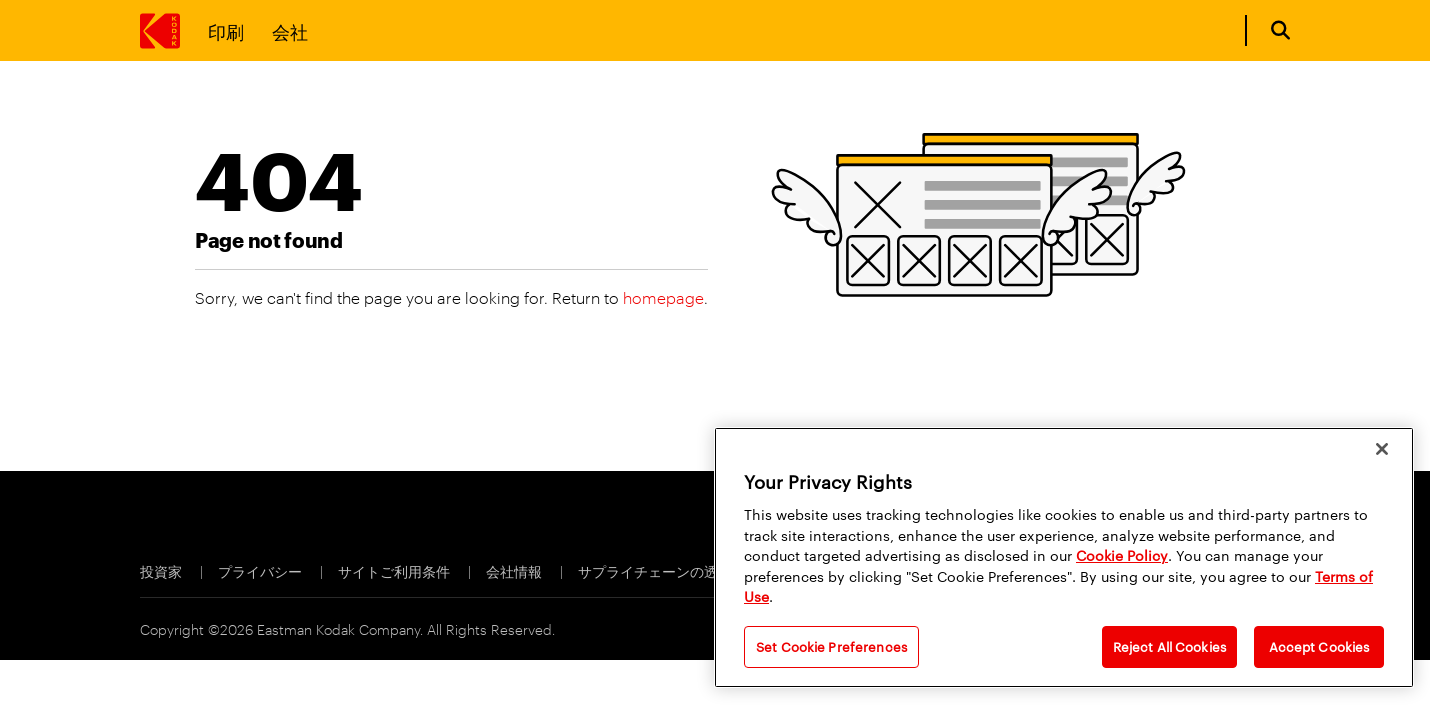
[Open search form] (1280, 30)
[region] (1064, 557)
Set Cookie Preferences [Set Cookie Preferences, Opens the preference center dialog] (831, 646)
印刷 (226, 30)
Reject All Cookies (1169, 646)
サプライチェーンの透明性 (663, 570)
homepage (663, 297)
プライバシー (261, 570)
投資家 (162, 570)
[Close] (1382, 449)
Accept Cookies (1319, 646)
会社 (290, 30)
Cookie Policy (1122, 555)
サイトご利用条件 (395, 570)
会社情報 (515, 570)
